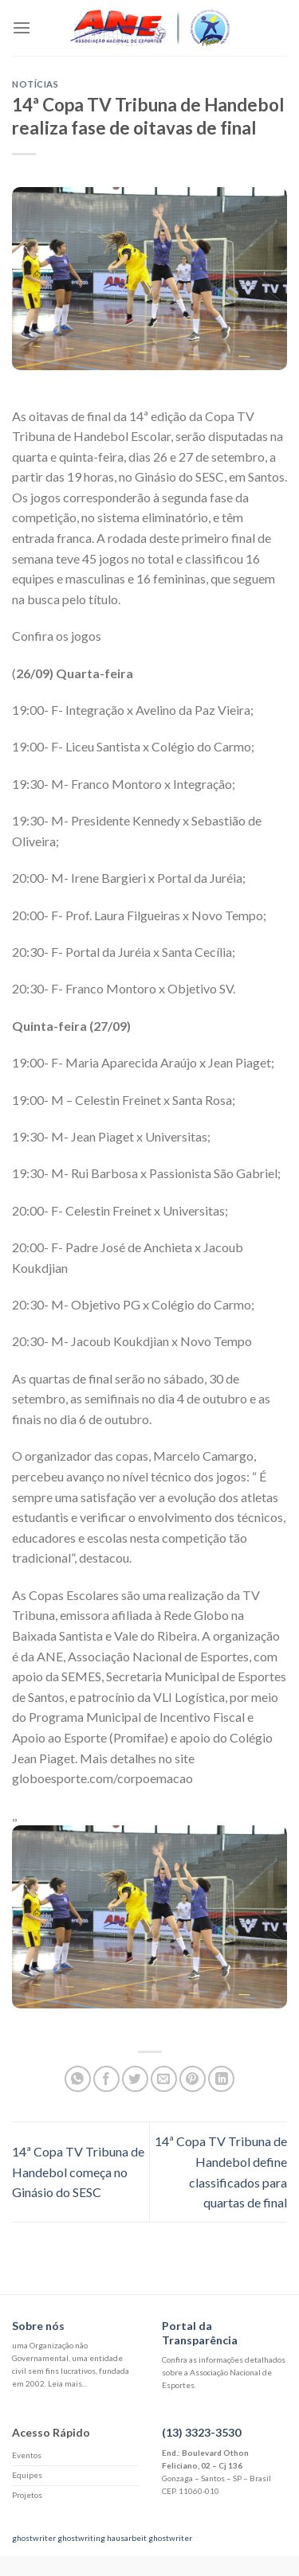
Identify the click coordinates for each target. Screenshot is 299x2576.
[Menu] (21, 27)
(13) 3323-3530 (201, 2432)
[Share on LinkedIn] (221, 2079)
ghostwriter (34, 2538)
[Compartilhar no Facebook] (106, 2079)
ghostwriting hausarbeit (102, 2538)
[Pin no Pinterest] (192, 2079)
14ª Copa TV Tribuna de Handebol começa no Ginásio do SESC (78, 2171)
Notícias (35, 84)
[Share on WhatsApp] (78, 2079)
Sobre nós (38, 2325)
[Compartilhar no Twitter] (135, 2079)
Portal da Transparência (200, 2333)
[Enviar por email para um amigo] (164, 2079)
